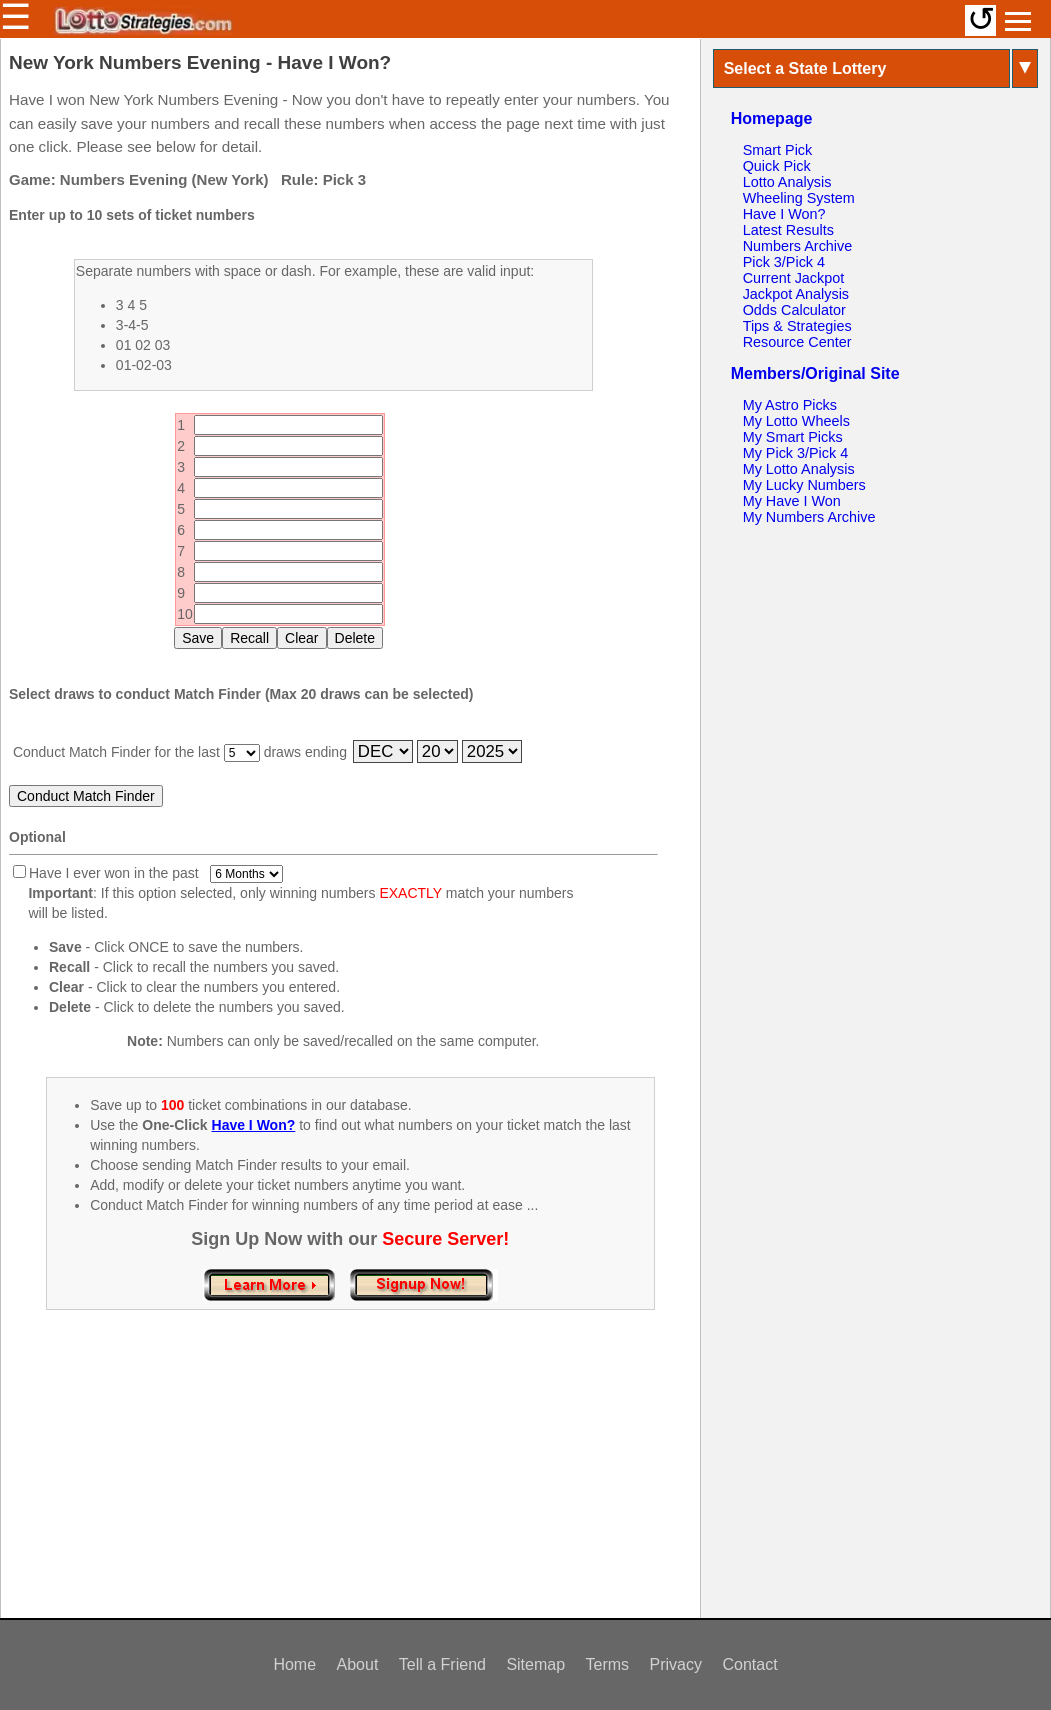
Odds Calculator (794, 310)
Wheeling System (799, 198)
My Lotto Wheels (796, 421)
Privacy (676, 1664)
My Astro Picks (790, 405)
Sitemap (535, 1664)
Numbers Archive (798, 246)
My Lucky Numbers (804, 485)
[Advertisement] (350, 1485)
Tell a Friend (442, 1664)
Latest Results (788, 230)
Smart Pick (778, 150)
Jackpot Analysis (796, 294)
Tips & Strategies (797, 326)
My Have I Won (792, 501)
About (358, 1664)
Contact (749, 1664)
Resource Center (797, 342)
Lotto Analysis (787, 182)
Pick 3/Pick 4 (784, 262)
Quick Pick (777, 166)
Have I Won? (784, 214)
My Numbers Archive (809, 517)
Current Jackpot (794, 278)
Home (294, 1664)
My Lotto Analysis (799, 469)
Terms (608, 1664)
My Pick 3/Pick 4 (796, 453)
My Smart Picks (793, 437)
